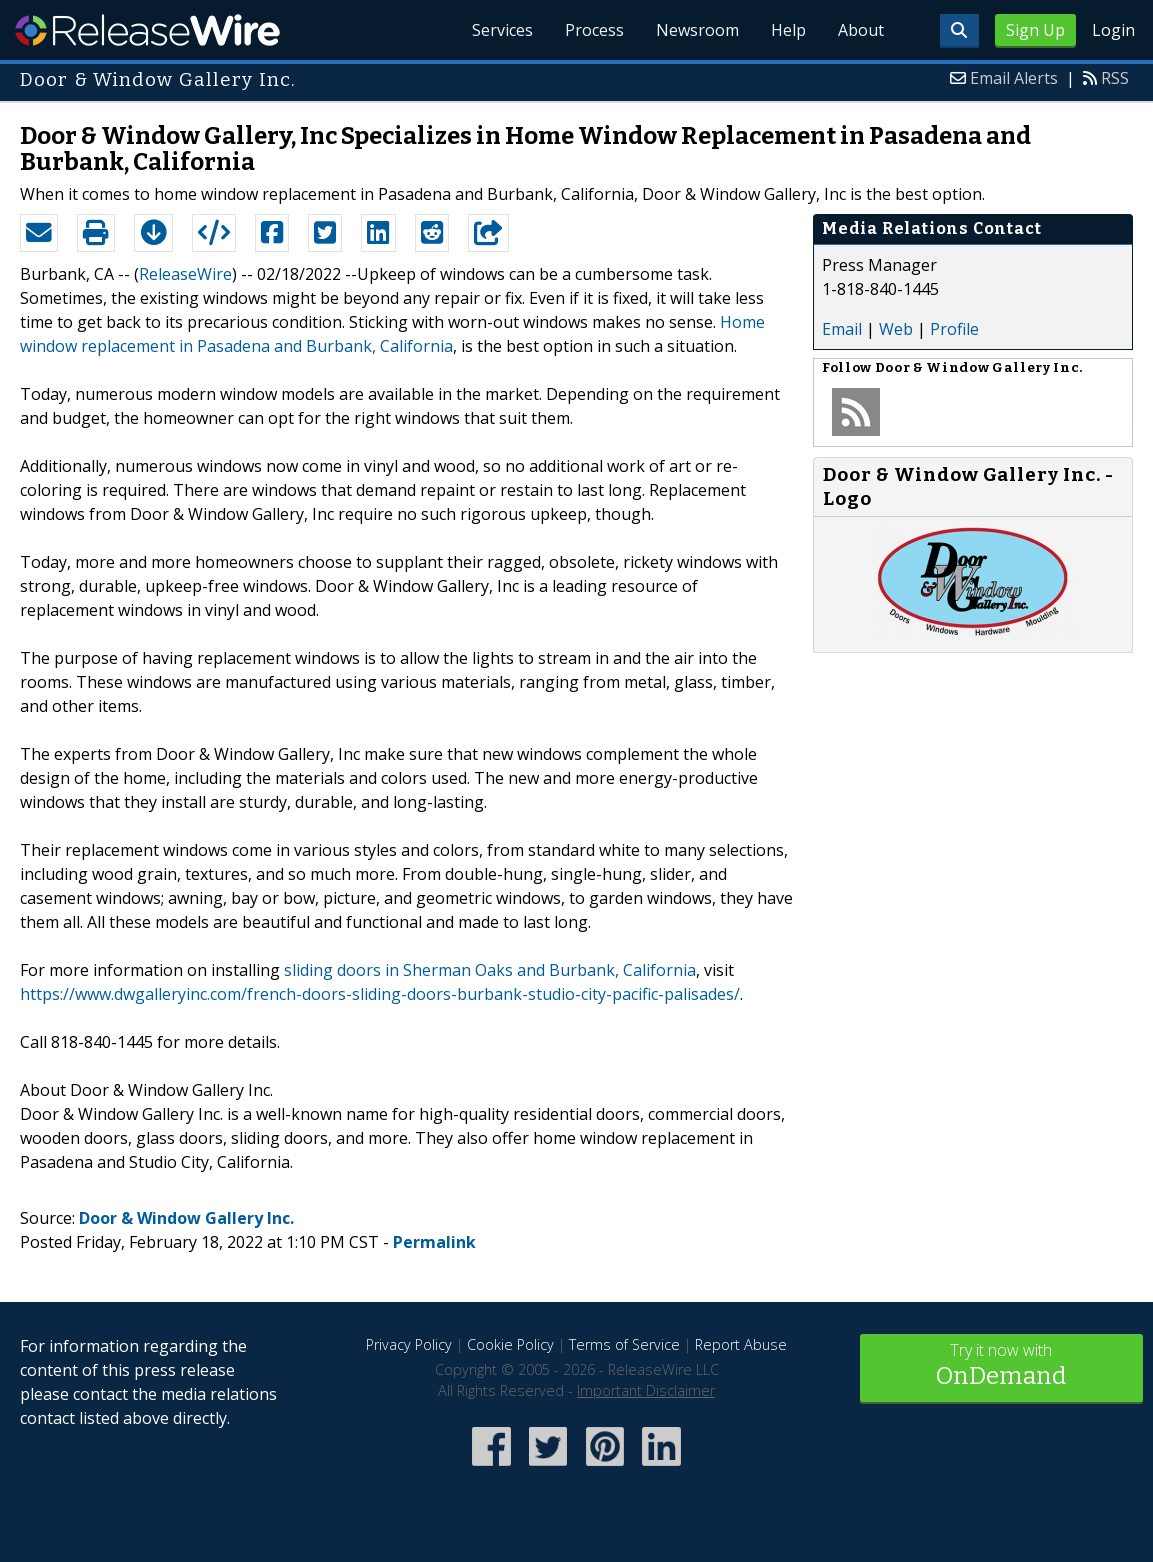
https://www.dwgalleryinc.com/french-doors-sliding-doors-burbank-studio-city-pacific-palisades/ (380, 994)
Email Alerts (1014, 78)
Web (896, 329)
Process (594, 30)
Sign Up (1035, 30)
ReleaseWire (147, 30)
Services (502, 30)
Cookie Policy (510, 1344)
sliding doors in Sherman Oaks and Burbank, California (490, 970)
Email (842, 329)
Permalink (434, 1242)
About (861, 30)
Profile (954, 329)
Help (788, 30)
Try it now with (1001, 1366)
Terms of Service (624, 1344)
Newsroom (697, 30)
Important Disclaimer (646, 1390)
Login (1113, 30)
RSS (1115, 78)
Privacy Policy (409, 1344)
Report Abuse (741, 1344)
